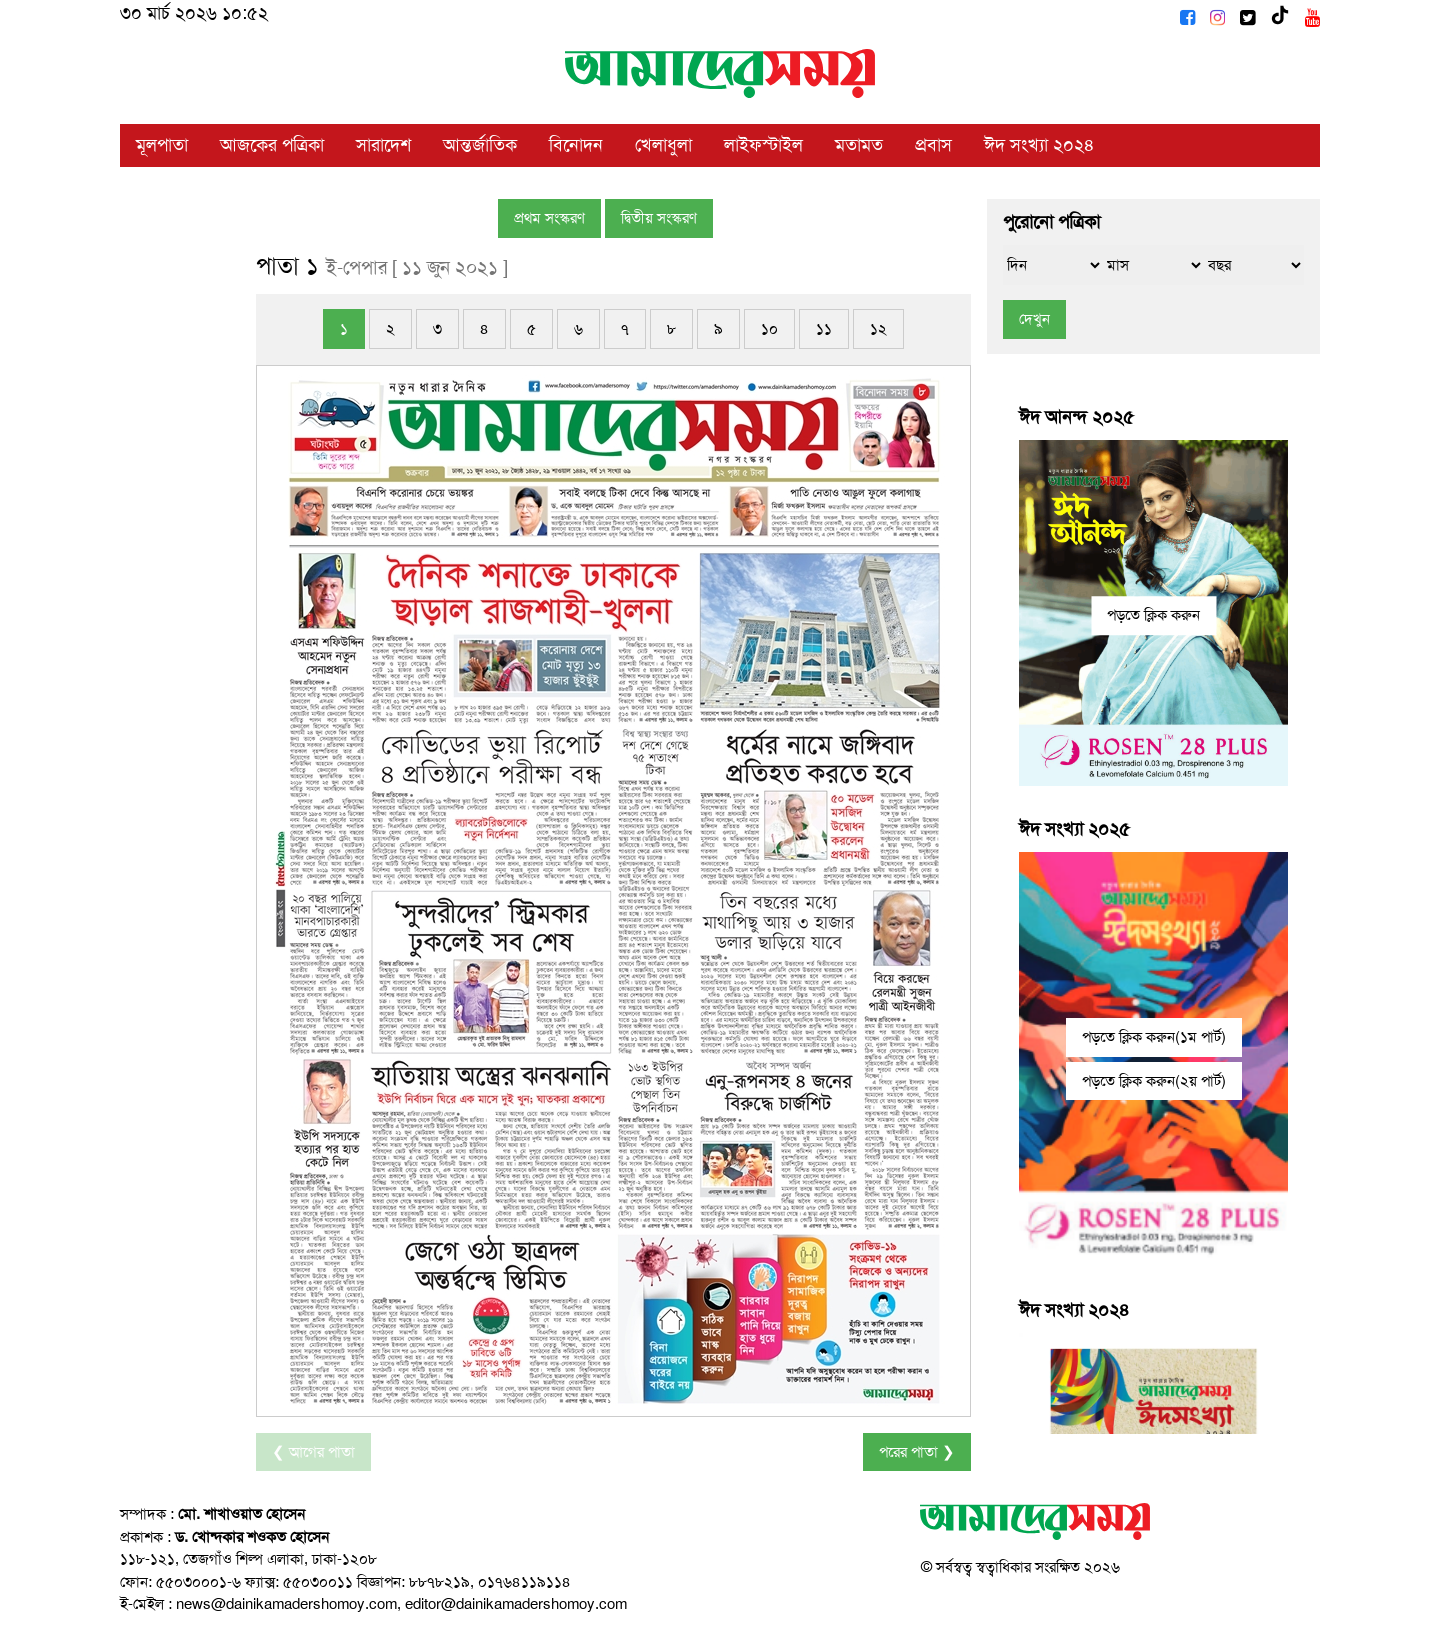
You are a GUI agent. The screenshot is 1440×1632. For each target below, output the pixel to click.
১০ (769, 329)
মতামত (859, 145)
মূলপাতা (162, 145)
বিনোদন (576, 145)
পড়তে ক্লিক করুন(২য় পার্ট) (1154, 1081)
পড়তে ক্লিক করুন (1153, 615)
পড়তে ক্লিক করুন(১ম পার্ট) (1154, 1037)
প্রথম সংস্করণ (549, 218)
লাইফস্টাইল (763, 145)
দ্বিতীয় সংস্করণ (659, 218)
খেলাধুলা (663, 145)
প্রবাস (933, 145)
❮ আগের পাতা (313, 1452)
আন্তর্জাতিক (480, 145)
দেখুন (1034, 319)
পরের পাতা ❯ (917, 1452)
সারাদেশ (383, 145)
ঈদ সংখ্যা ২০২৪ (1039, 145)
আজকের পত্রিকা (272, 145)
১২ (878, 329)
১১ (824, 329)
